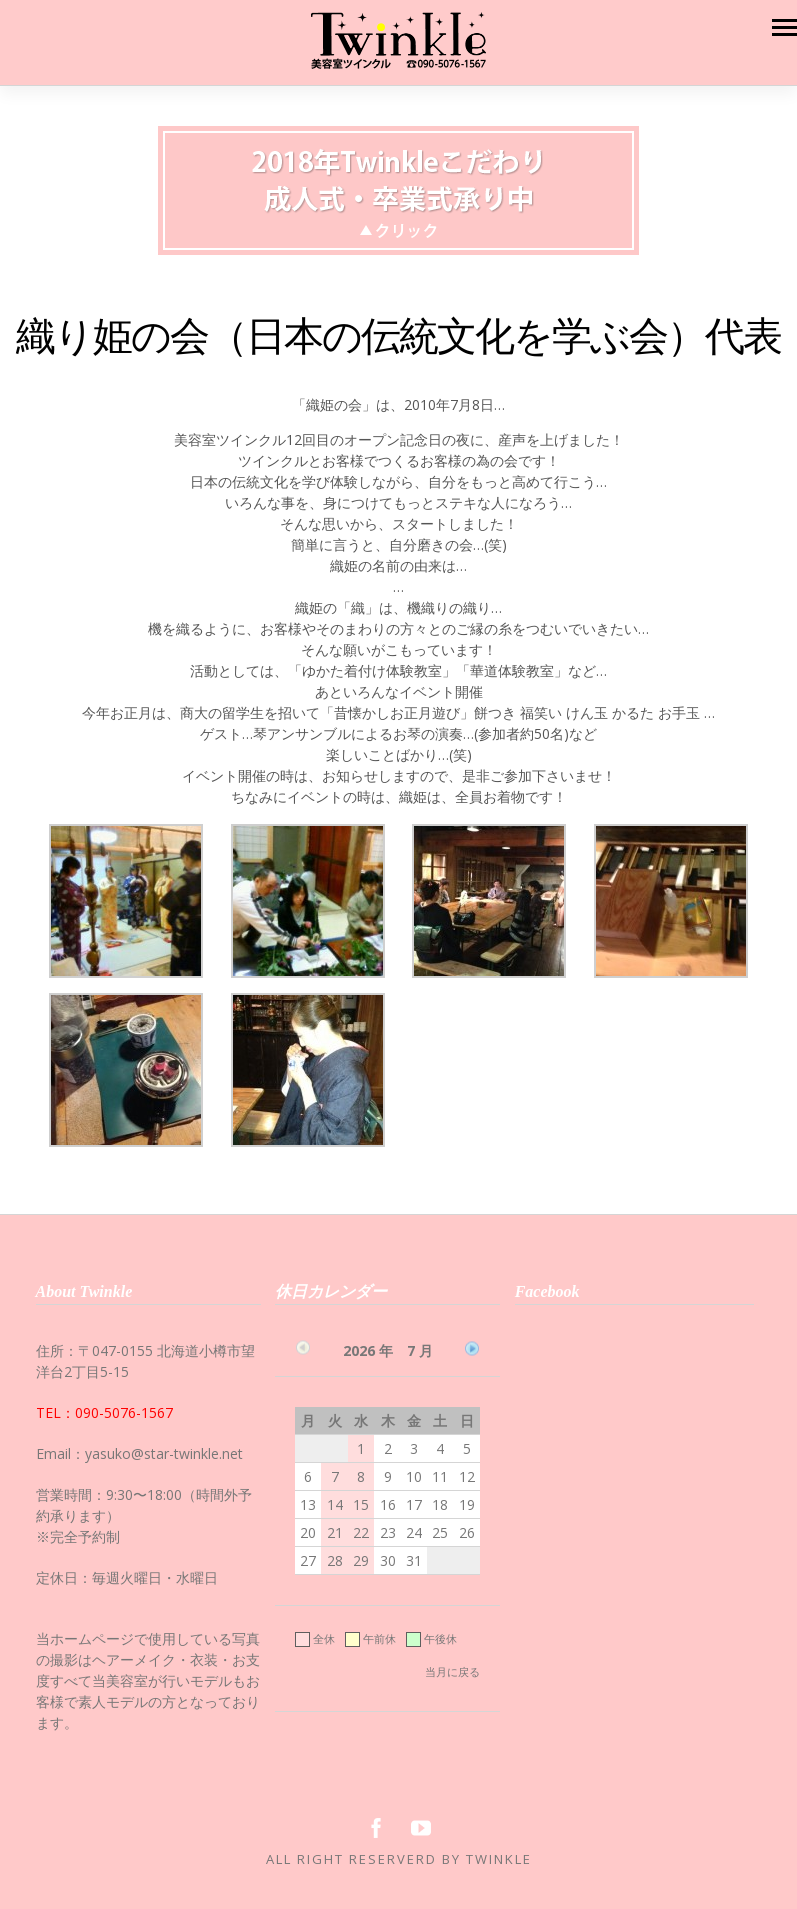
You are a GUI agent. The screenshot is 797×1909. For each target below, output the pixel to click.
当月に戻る (452, 1671)
